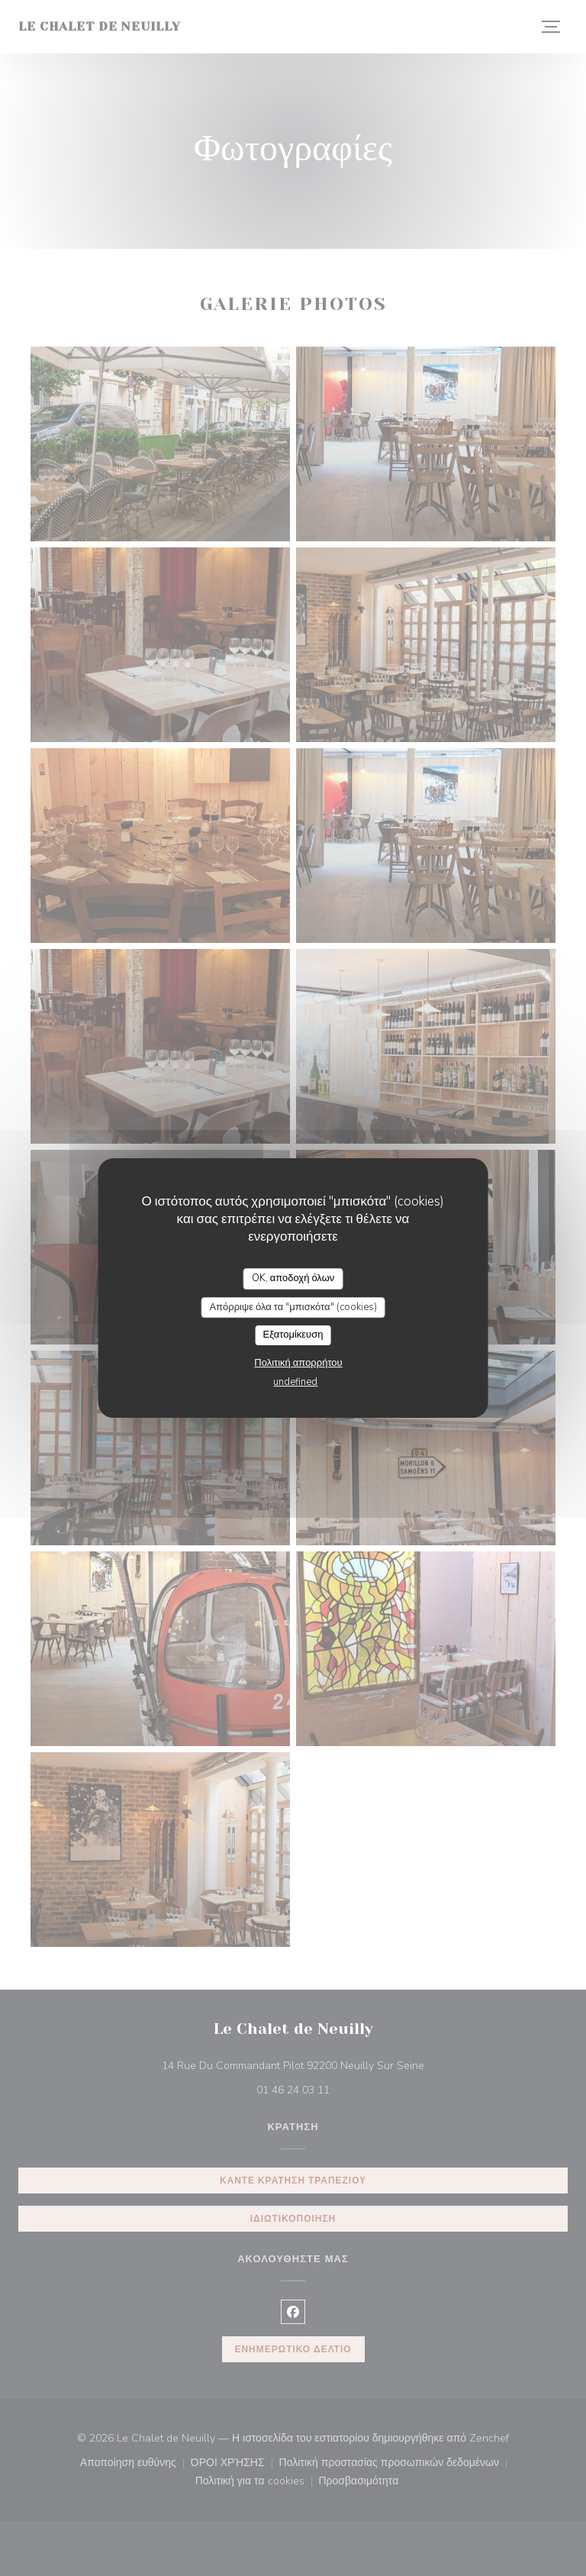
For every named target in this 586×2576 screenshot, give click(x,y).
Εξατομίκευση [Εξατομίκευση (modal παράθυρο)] (293, 1334)
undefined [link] (295, 1382)
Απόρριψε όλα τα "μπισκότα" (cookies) (292, 1307)
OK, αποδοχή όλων (293, 1278)
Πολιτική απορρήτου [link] (298, 1363)
